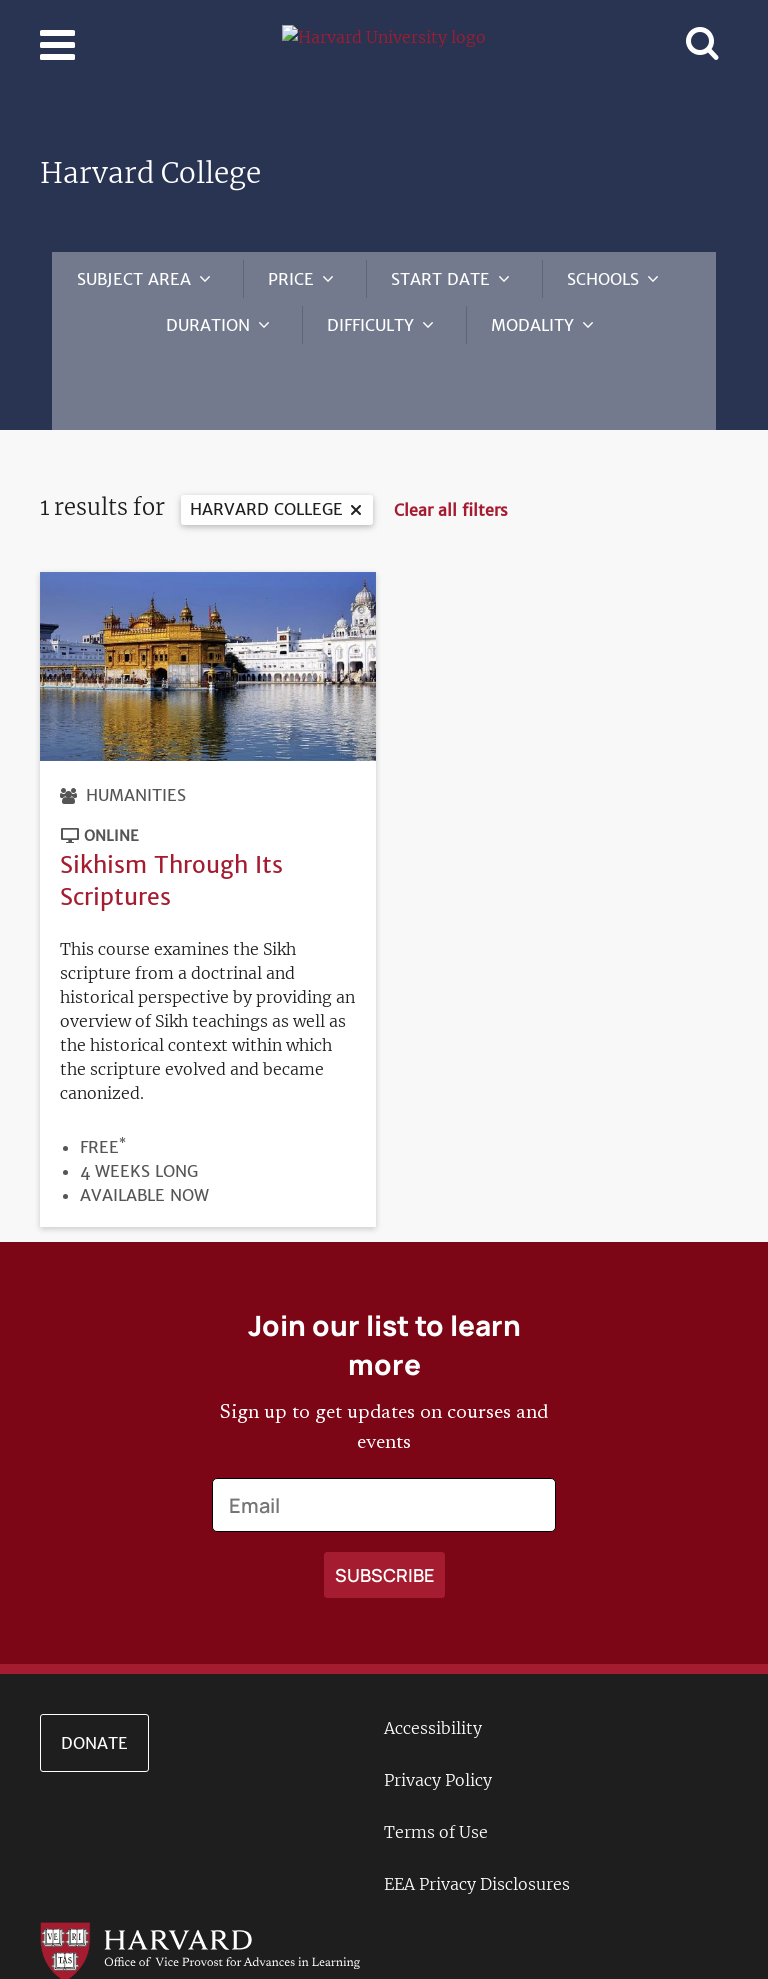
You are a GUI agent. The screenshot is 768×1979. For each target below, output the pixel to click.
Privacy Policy (438, 1720)
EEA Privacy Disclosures (477, 1824)
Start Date (440, 279)
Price (291, 279)
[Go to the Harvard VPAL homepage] (200, 1890)
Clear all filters (451, 450)
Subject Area (134, 279)
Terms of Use (436, 1772)
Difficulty (370, 325)
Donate (94, 1683)
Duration (208, 325)
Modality (532, 325)
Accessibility (433, 1668)
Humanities (136, 735)
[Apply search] (384, 1515)
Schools (603, 279)
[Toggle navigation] (57, 45)
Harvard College (266, 449)
